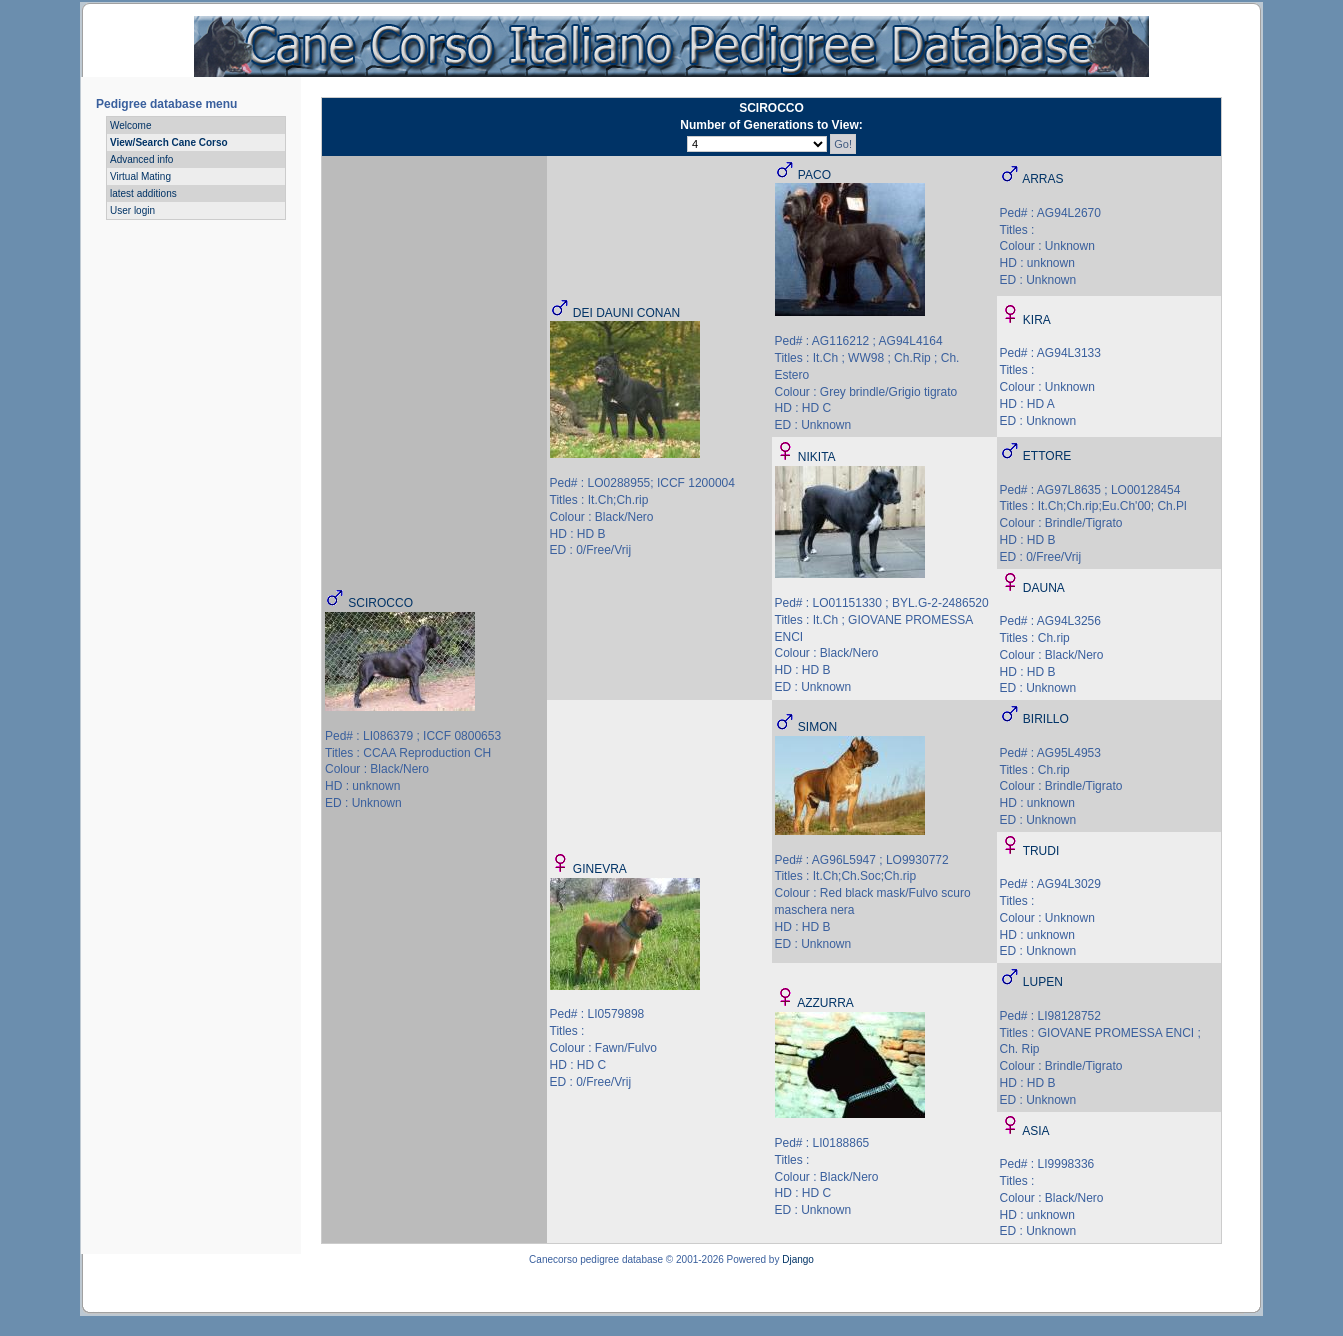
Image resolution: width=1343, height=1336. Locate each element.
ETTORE (1047, 456)
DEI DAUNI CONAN (626, 313)
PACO (814, 175)
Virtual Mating (140, 176)
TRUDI (1041, 851)
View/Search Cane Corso (169, 142)
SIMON (817, 727)
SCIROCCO (380, 603)
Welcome (131, 125)
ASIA (1035, 1131)
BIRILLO (1046, 719)
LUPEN (1043, 982)
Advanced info (141, 159)
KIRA (1037, 320)
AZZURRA (825, 1003)
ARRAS (1042, 179)
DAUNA (1044, 588)
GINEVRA (600, 869)
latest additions (143, 193)
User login (132, 210)
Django (798, 1259)
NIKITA (817, 457)
